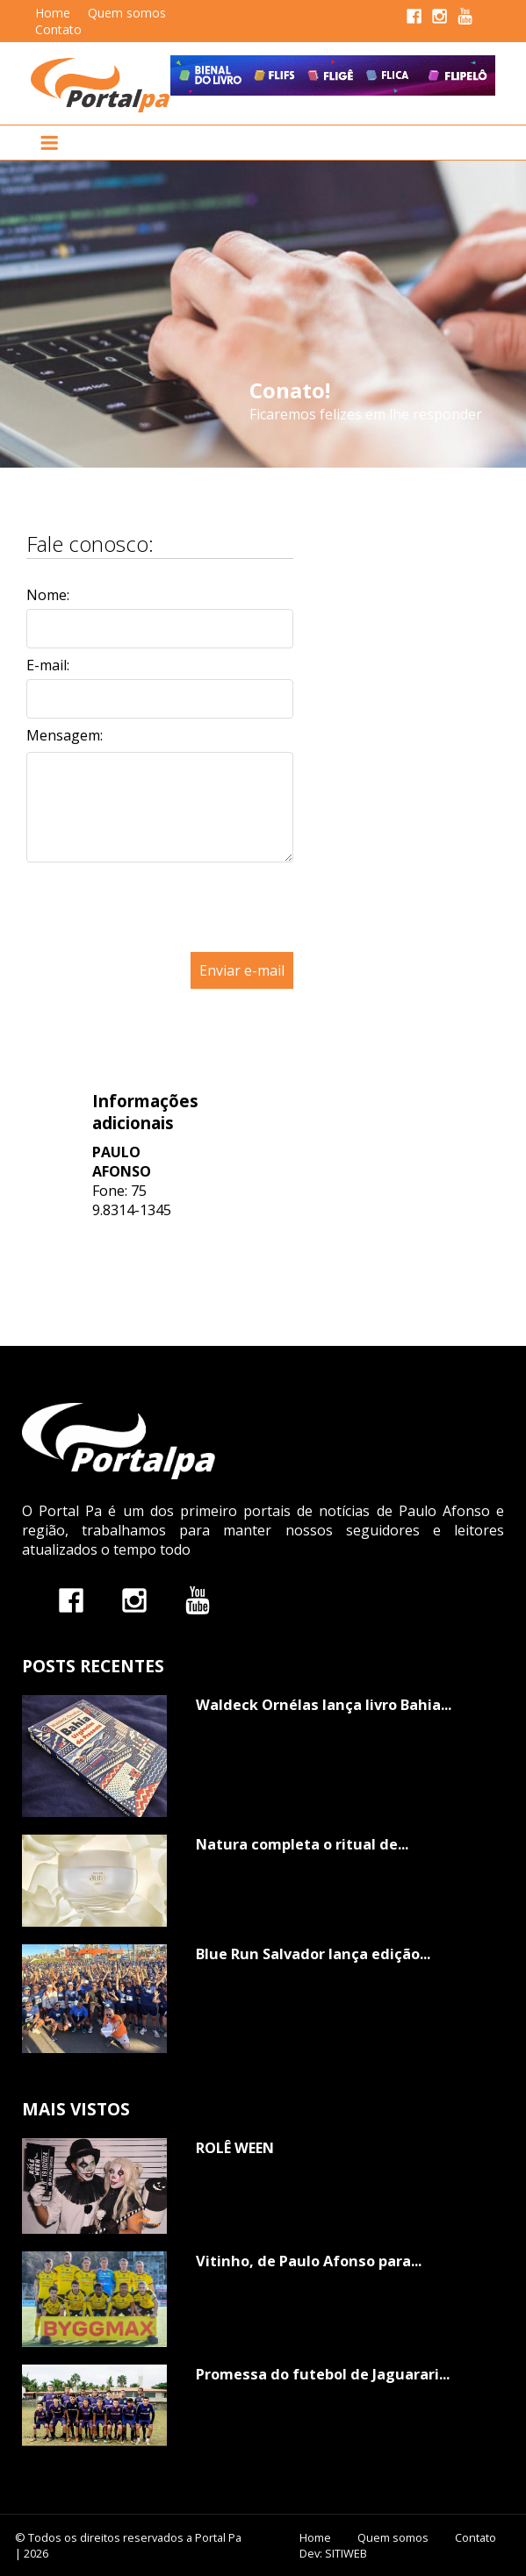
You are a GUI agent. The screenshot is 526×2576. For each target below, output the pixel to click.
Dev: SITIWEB (333, 2553)
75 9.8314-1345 (131, 1200)
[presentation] (159, 942)
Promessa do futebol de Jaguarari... (323, 2374)
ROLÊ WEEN (235, 2147)
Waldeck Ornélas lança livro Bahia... (323, 1704)
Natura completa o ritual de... (302, 1844)
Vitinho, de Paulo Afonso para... (309, 2261)
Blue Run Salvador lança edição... (313, 1954)
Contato (58, 29)
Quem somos (127, 12)
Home (52, 12)
